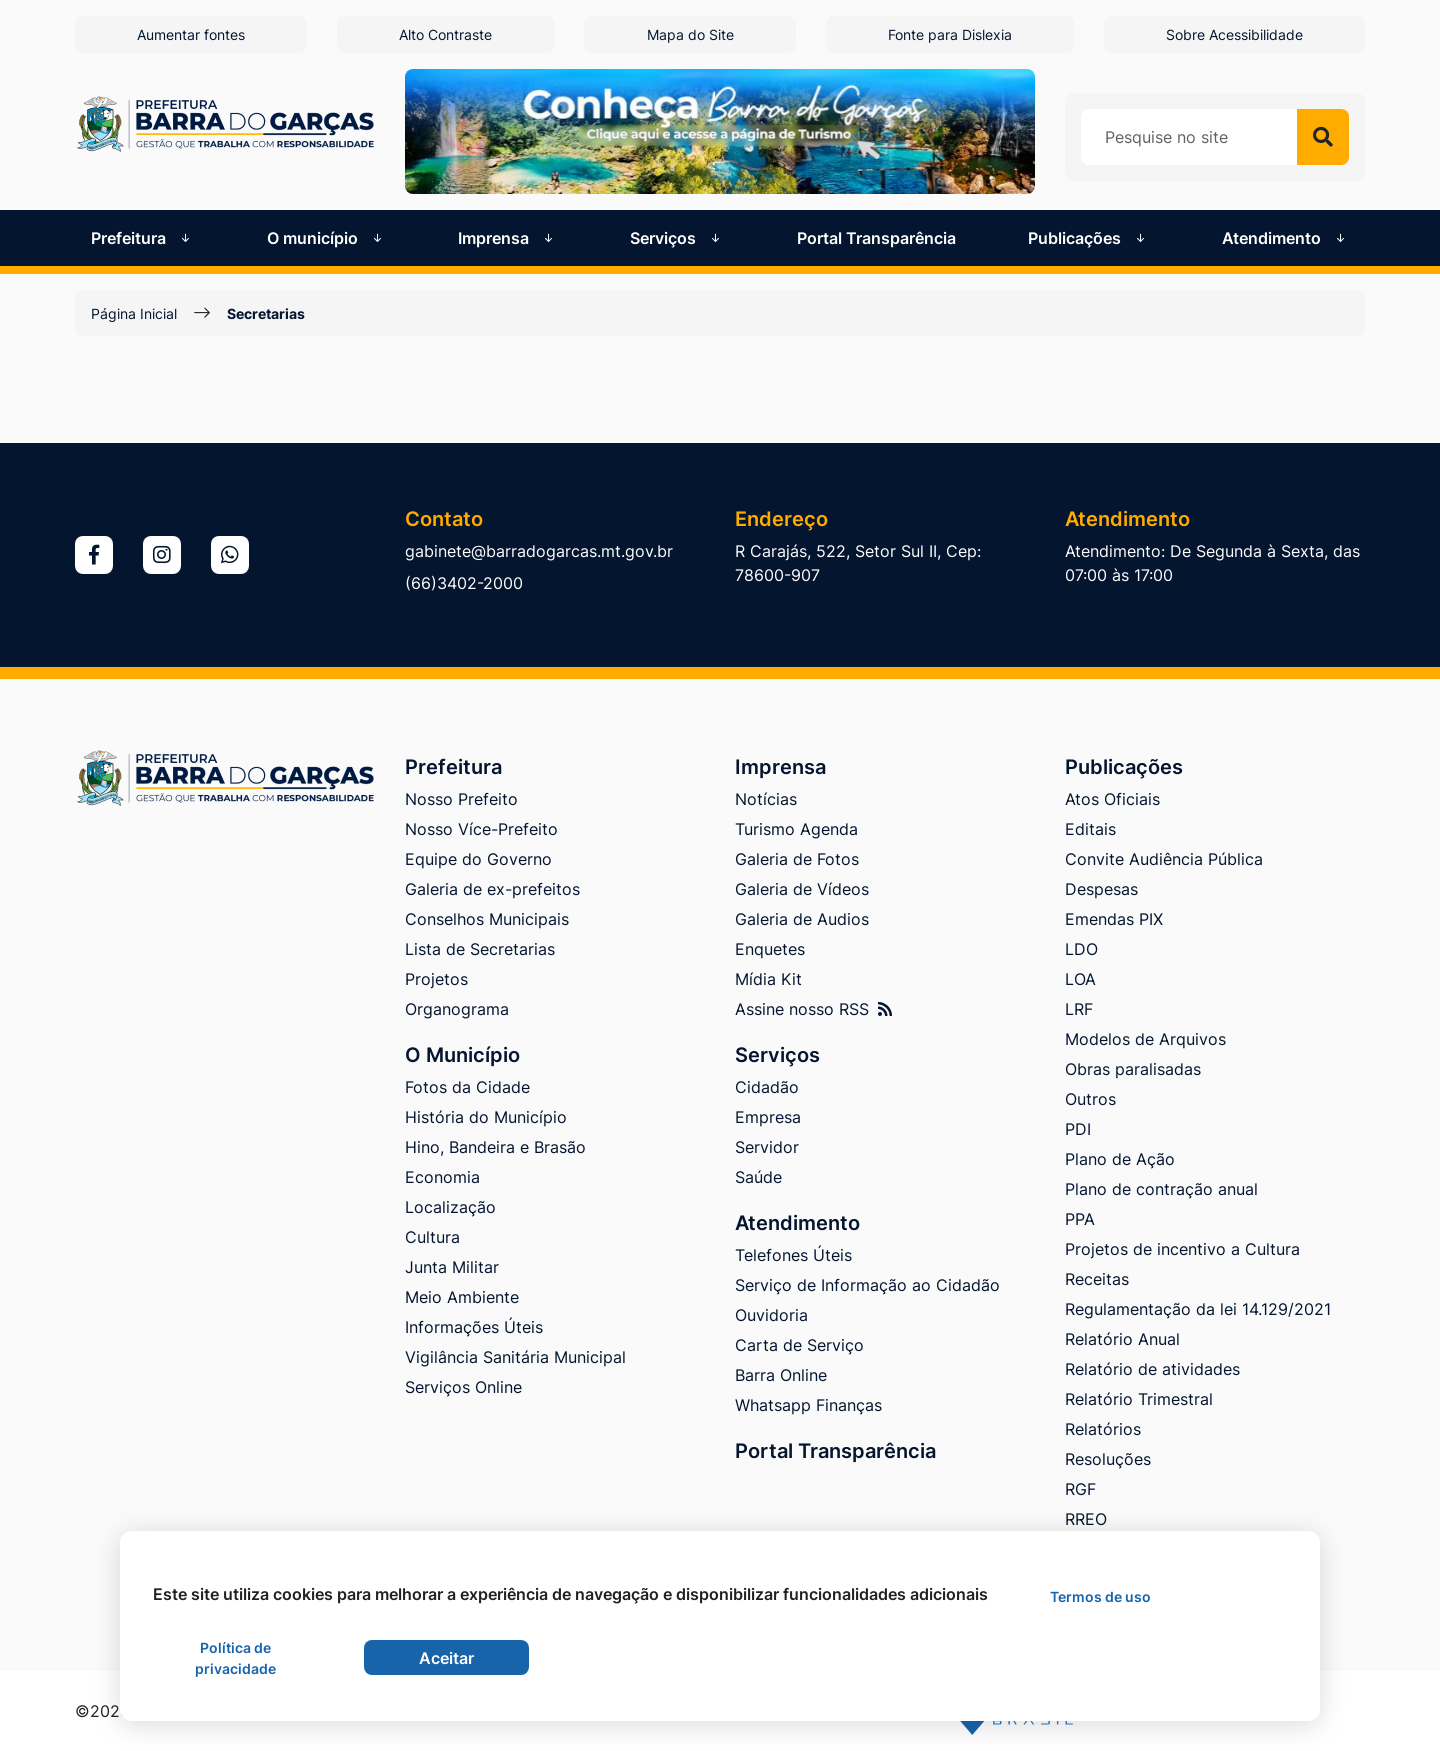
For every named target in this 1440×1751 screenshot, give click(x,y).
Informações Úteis (474, 1327)
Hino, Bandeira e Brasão (495, 1147)
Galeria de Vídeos (802, 889)
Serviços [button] (677, 238)
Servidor (767, 1147)
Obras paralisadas (1133, 1069)
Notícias (766, 799)
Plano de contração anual (1161, 1189)
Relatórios (1103, 1429)
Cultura (432, 1237)
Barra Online (781, 1375)
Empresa (768, 1117)
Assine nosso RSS (813, 1009)
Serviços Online (463, 1387)
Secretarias (266, 313)
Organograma (457, 1009)
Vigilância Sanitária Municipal (515, 1357)
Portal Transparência (876, 238)
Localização (450, 1207)
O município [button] (326, 238)
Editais (1090, 829)
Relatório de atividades (1152, 1369)
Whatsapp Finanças (808, 1405)
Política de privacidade (235, 1658)
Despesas (1101, 889)
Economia (442, 1177)
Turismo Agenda (796, 829)
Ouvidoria (771, 1315)
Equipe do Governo (478, 859)
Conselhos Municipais (487, 919)
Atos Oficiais (1112, 799)
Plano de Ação (1120, 1159)
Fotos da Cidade (467, 1087)
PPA (1080, 1219)
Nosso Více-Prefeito (481, 829)
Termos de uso (1100, 1596)
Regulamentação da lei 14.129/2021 (1198, 1309)
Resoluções (1108, 1459)
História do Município (486, 1117)
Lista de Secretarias (480, 949)
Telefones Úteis (793, 1255)
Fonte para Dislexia (950, 34)
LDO (1081, 949)
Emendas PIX (1114, 919)
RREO (1086, 1519)
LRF (1079, 1009)
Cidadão (767, 1087)
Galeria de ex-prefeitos (492, 889)
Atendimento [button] (1285, 238)
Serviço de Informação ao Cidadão (867, 1285)
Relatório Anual (1122, 1339)
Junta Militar (452, 1267)
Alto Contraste (445, 34)
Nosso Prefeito (461, 799)
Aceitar (446, 1658)
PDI (1078, 1129)
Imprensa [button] (507, 238)
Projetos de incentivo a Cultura (1182, 1249)
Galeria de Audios (802, 919)
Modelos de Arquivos (1145, 1039)
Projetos (436, 979)
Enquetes (770, 949)
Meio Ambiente (462, 1297)
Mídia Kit (768, 979)
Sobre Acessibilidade (1234, 34)
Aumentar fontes (191, 34)
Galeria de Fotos (797, 859)
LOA (1080, 979)
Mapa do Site (690, 34)
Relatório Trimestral (1139, 1399)
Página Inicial (134, 313)
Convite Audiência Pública (1164, 859)
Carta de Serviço (799, 1345)
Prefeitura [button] (142, 238)
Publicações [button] (1088, 238)
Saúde (758, 1177)
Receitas (1097, 1279)
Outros (1090, 1099)
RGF (1080, 1489)
